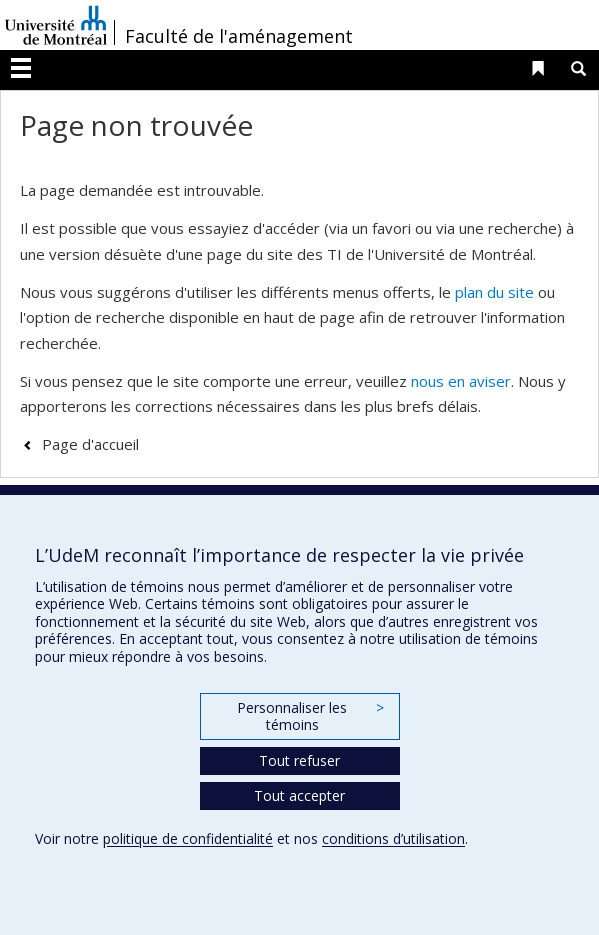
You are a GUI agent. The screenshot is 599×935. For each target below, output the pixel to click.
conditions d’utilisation (393, 838)
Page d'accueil (90, 444)
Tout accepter (299, 795)
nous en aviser (461, 381)
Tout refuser (299, 760)
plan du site (494, 292)
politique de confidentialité (188, 838)
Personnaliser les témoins (310, 716)
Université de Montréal (56, 25)
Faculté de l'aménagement (239, 36)
